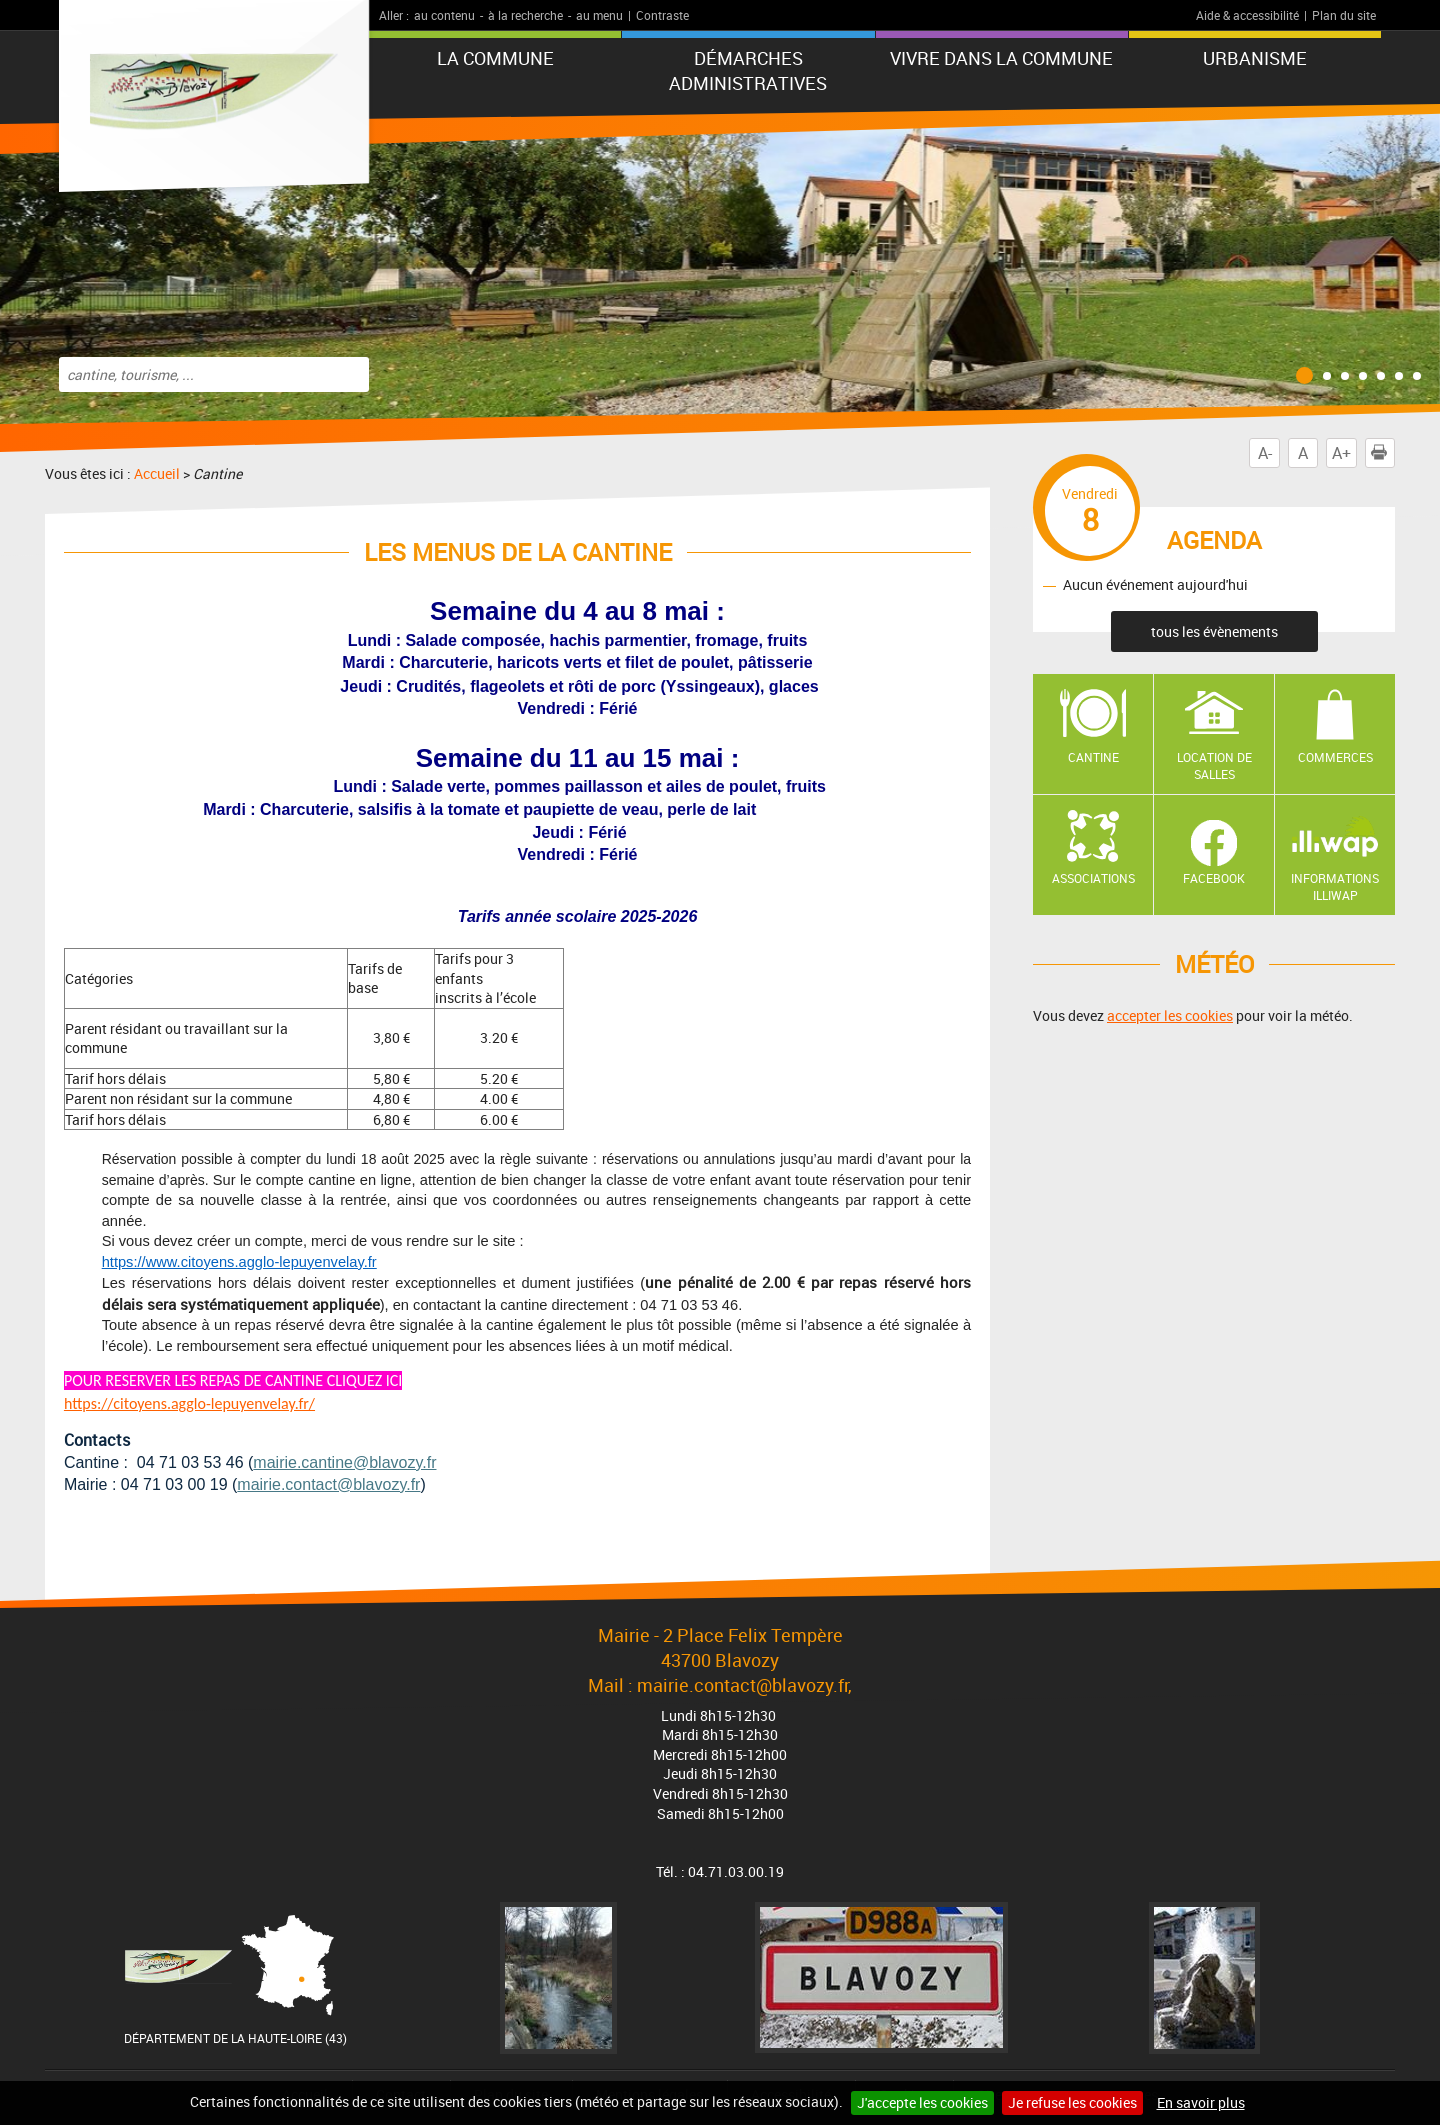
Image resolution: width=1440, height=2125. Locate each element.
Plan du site (1344, 15)
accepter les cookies (1170, 1015)
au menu (599, 15)
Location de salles (1214, 765)
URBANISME (1255, 58)
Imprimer (1383, 453)
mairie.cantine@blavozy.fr (344, 1462)
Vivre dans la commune (1001, 58)
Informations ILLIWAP (1335, 886)
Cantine (1093, 757)
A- (1265, 453)
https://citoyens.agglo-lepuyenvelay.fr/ (189, 1403)
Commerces (1335, 757)
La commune (495, 58)
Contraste (662, 15)
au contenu (444, 15)
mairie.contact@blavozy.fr (328, 1484)
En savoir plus (1201, 2102)
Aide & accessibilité (1247, 15)
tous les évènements (1214, 631)
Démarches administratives (748, 70)
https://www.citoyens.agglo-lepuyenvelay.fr (239, 1262)
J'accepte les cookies (922, 2102)
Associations (1093, 878)
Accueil (157, 473)
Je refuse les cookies (1072, 2102)
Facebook (1214, 878)
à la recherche (525, 15)
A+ (1341, 453)
